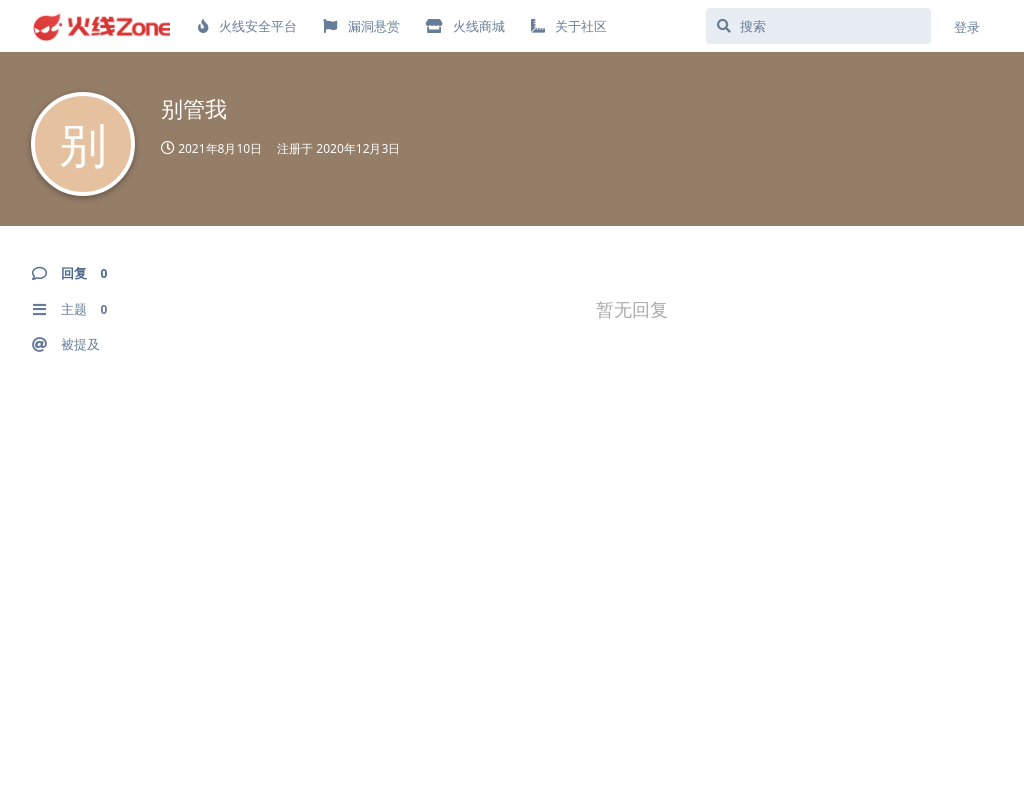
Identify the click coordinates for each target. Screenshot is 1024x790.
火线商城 (465, 26)
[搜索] (818, 26)
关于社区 (569, 26)
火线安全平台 (247, 26)
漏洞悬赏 (361, 26)
